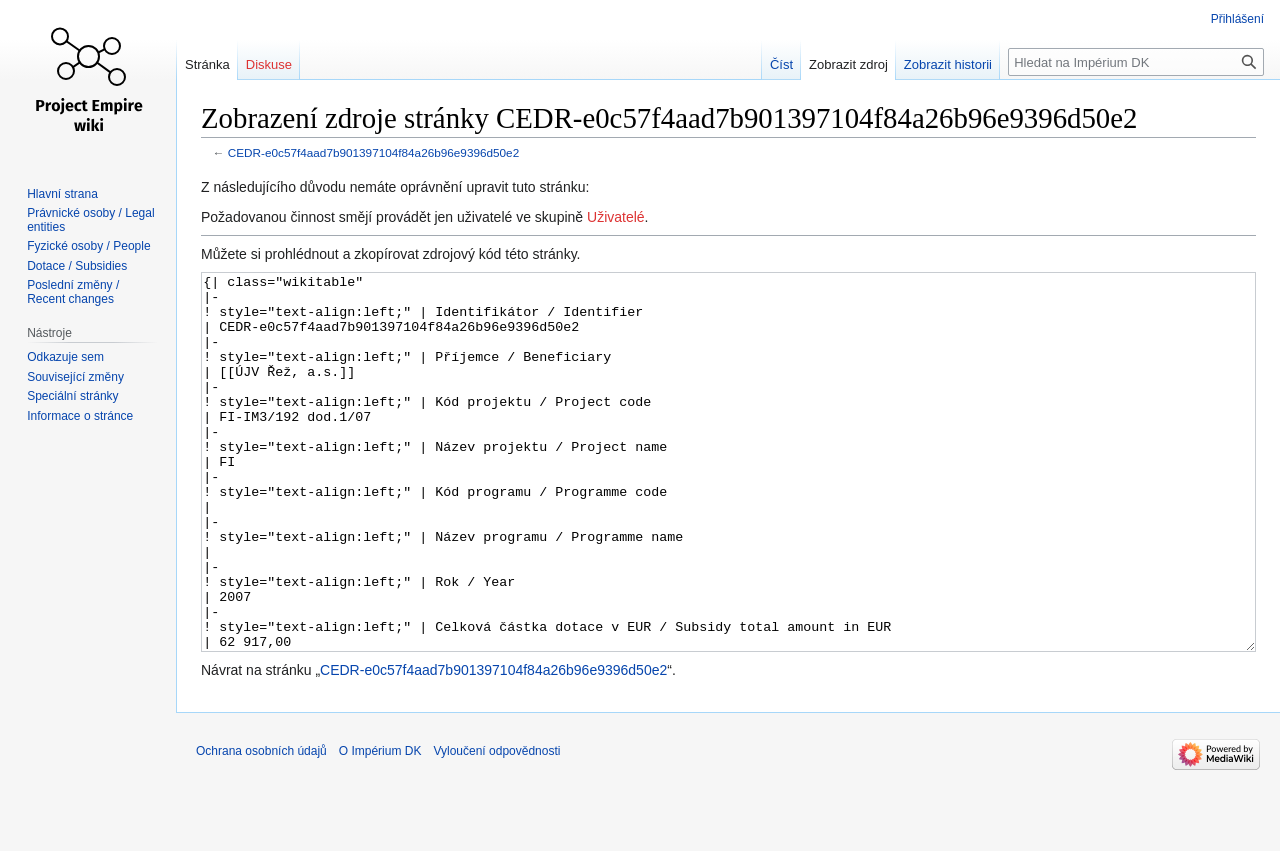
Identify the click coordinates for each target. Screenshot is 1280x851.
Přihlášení (1237, 19)
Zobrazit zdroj (848, 64)
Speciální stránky (72, 396)
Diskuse (269, 64)
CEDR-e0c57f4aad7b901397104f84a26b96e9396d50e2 (373, 152)
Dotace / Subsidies (77, 266)
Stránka (207, 64)
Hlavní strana (62, 194)
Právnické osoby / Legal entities (90, 220)
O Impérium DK (380, 826)
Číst (781, 64)
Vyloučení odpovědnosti (496, 826)
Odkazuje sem (65, 357)
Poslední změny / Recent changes (73, 292)
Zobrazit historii (948, 64)
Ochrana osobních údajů (261, 826)
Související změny (75, 377)
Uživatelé (616, 217)
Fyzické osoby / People (88, 246)
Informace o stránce (80, 416)
